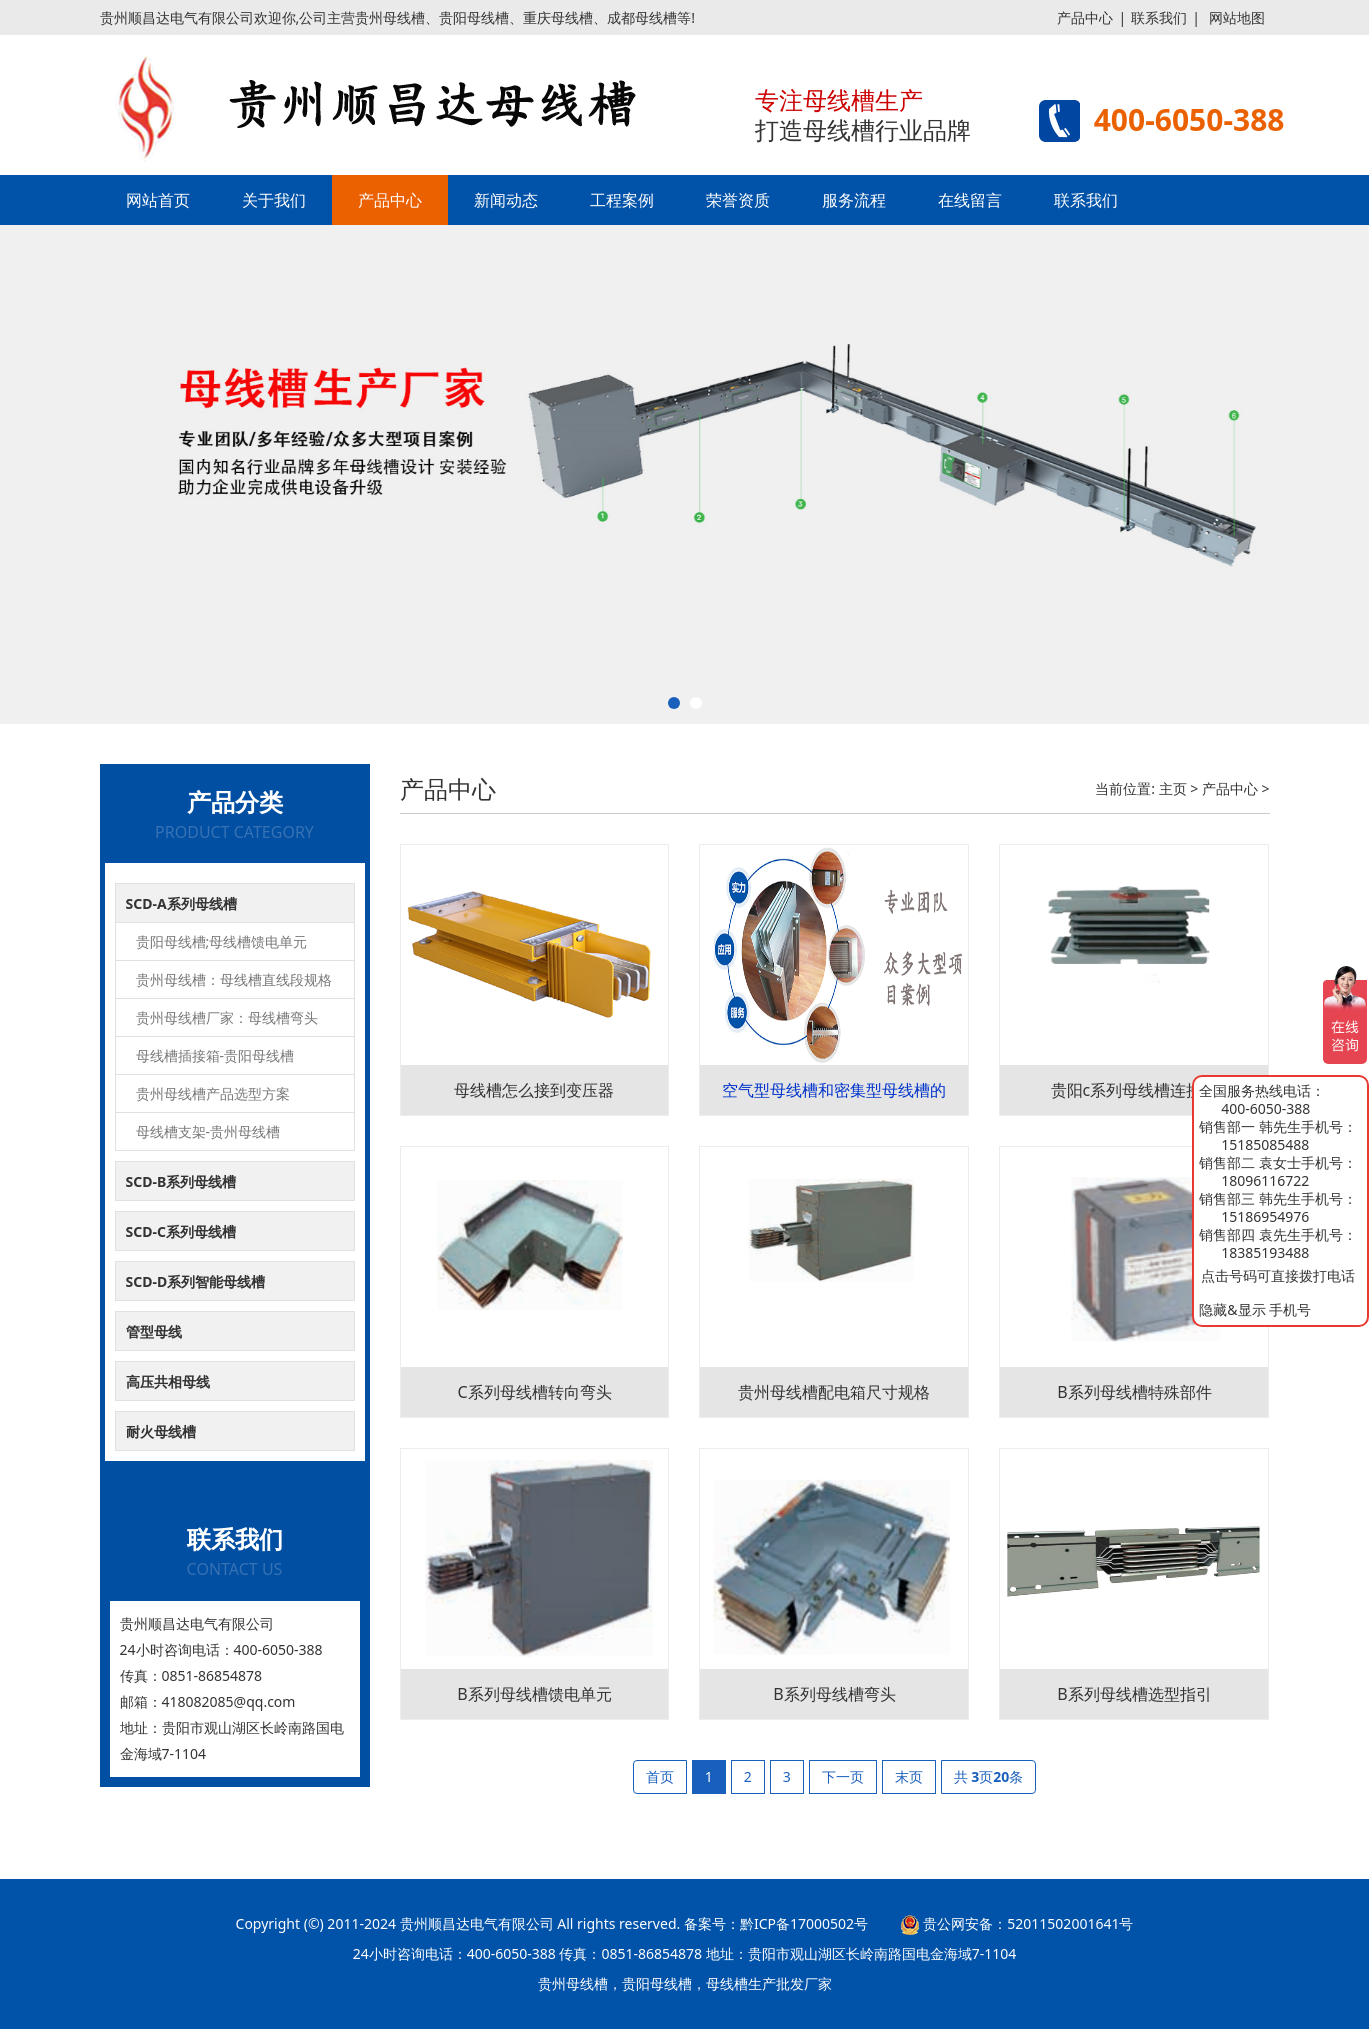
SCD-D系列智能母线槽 (196, 1281)
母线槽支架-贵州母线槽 (208, 1131)
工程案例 (622, 200)
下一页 (843, 1776)
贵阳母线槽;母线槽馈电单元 (222, 941)
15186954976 (1265, 1216)
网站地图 (1237, 17)
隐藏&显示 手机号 (1255, 1309)
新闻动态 (506, 200)
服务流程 (854, 200)
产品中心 (1085, 17)
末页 (909, 1776)
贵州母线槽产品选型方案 (213, 1093)
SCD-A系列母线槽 (181, 903)
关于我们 (274, 200)
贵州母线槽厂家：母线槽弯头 (227, 1017)
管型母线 (154, 1331)
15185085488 (1265, 1144)
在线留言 (970, 200)
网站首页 (158, 200)
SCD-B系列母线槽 (181, 1181)
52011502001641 (1063, 1923)
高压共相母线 (168, 1381)
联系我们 (1159, 17)
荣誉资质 (738, 200)
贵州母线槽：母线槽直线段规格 (234, 979)
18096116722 (1265, 1180)
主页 (1173, 788)
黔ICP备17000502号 (804, 1923)
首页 (660, 1776)
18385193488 (1265, 1252)
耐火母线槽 (161, 1431)
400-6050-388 (1265, 1108)
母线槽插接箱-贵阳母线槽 (215, 1055)
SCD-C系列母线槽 (181, 1231)
